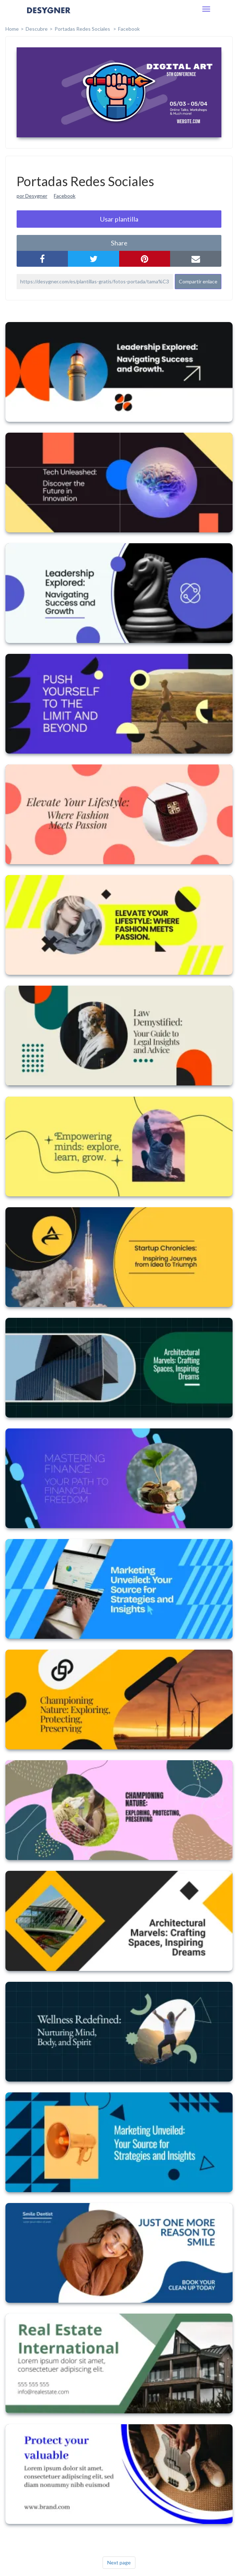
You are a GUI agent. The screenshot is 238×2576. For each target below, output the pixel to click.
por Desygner (32, 196)
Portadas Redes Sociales (83, 29)
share (119, 243)
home (12, 29)
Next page (119, 2562)
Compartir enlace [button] (198, 281)
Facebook (129, 29)
